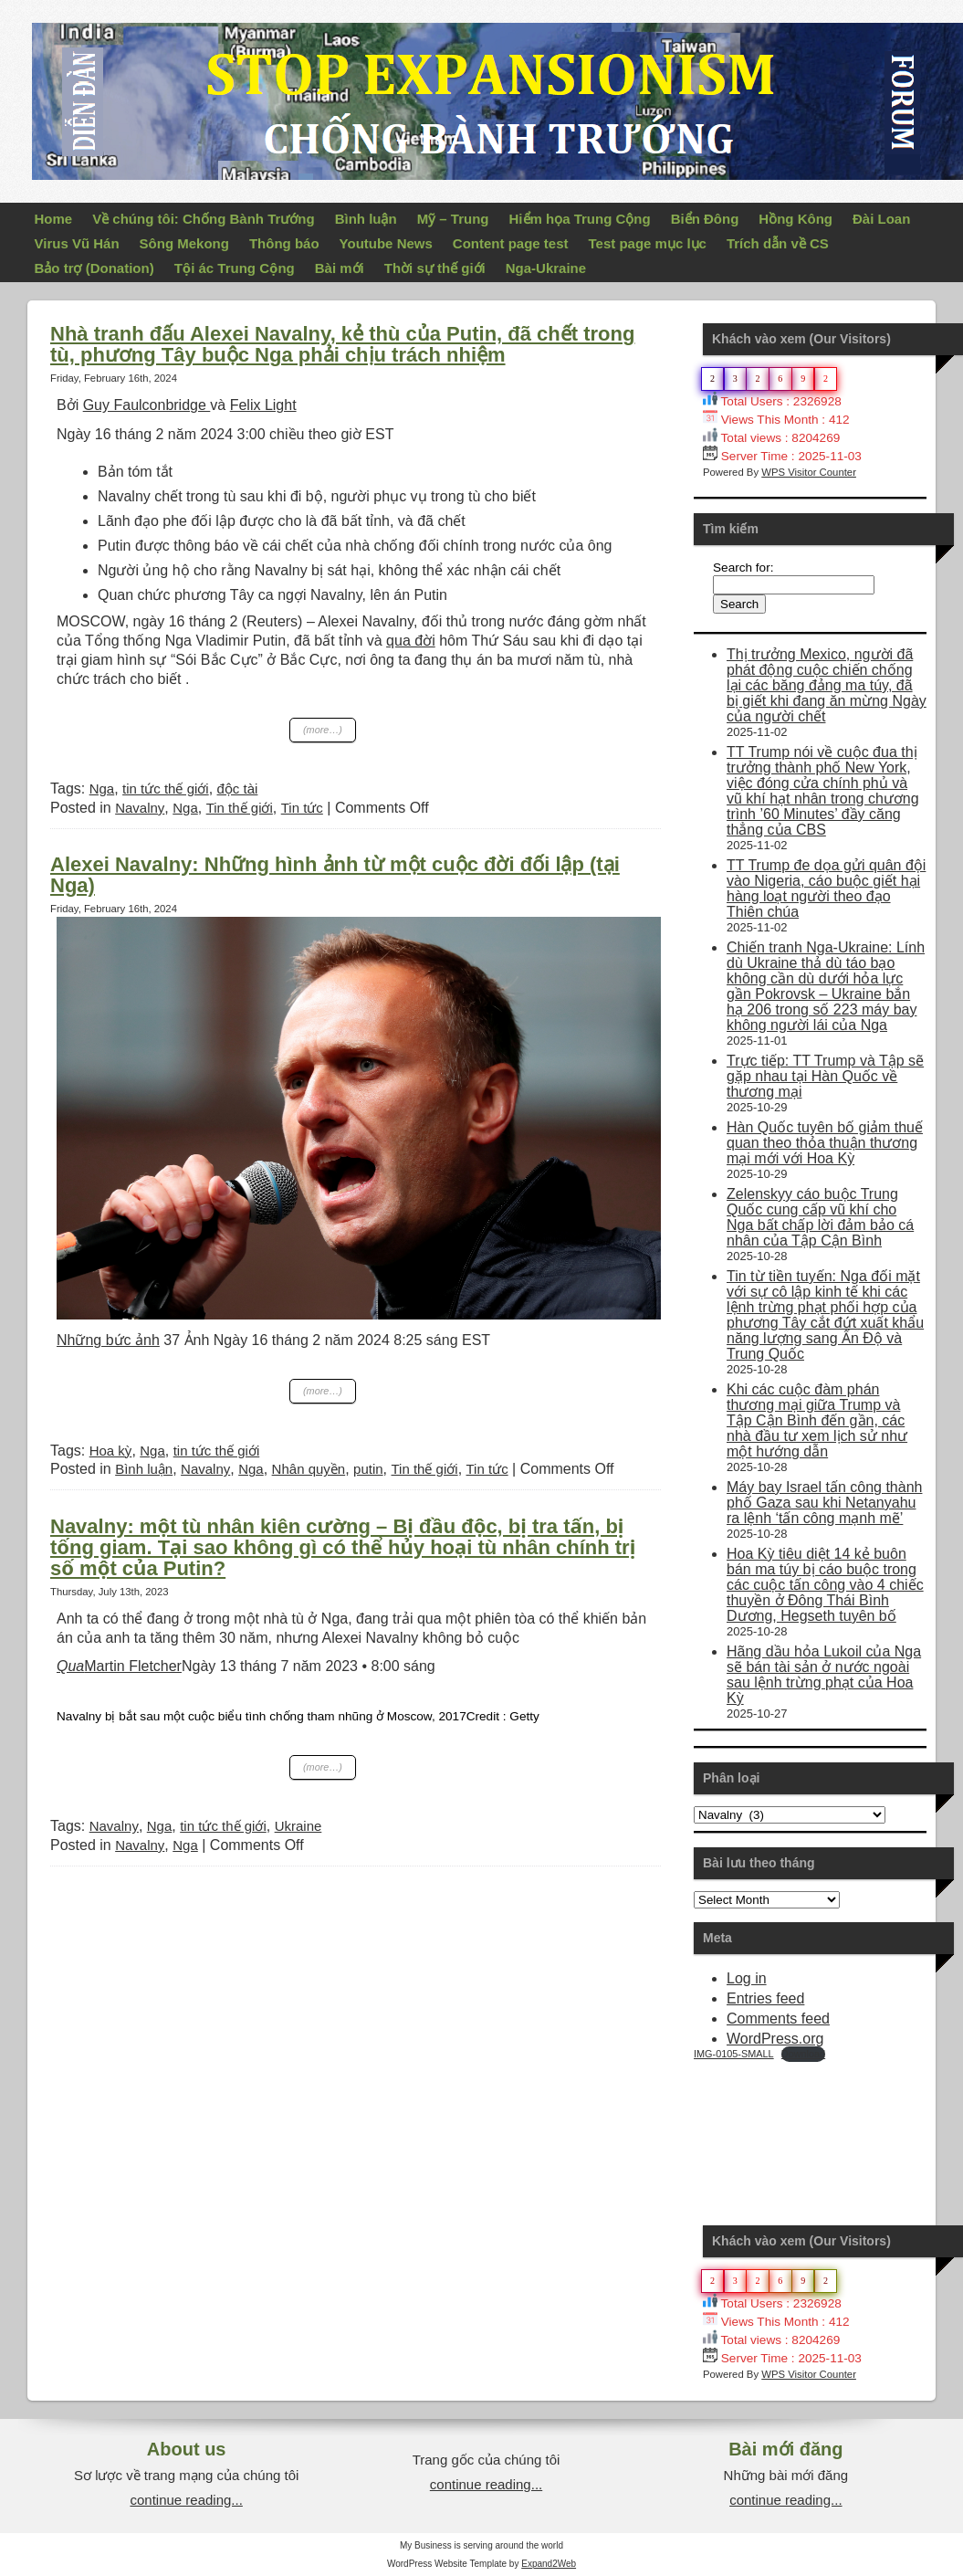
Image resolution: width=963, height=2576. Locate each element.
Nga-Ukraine (546, 268)
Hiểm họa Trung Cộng (580, 218)
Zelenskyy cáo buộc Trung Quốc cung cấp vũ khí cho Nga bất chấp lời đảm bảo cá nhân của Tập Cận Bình (820, 1217)
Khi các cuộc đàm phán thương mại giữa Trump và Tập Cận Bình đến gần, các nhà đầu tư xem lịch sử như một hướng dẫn (817, 1420)
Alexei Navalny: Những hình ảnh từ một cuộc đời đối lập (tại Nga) (335, 875)
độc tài (237, 788)
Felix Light (263, 405)
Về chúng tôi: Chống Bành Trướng (203, 218)
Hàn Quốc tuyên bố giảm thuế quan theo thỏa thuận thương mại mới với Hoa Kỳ (825, 1143)
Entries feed (765, 1998)
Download (803, 2053)
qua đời (410, 640)
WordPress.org (775, 2038)
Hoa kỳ (110, 1450)
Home (54, 218)
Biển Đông (705, 218)
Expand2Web (548, 2564)
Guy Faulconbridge (147, 405)
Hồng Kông (795, 218)
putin (368, 1469)
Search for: (743, 567)
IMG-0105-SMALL (734, 2053)
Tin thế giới (239, 807)
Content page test (511, 243)
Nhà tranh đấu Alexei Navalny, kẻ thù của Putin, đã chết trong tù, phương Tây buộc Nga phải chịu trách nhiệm (342, 344)
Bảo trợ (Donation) (94, 268)
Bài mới (339, 268)
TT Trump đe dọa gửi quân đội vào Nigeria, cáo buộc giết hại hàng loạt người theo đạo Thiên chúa (826, 888)
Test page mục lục (648, 243)
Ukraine (298, 1826)
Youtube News (386, 243)
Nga (102, 788)
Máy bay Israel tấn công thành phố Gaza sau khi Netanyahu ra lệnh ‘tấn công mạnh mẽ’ (824, 1502)
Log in (747, 1978)
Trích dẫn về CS (778, 243)
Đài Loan (881, 218)
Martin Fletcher (119, 1666)
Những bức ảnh (108, 1340)
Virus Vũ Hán (77, 243)
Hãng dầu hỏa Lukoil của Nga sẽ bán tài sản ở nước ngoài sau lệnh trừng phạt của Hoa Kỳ (824, 1675)
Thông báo (284, 243)
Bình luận (366, 218)
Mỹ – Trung (453, 218)
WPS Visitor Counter (808, 472)
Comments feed (778, 2018)
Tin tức (302, 807)
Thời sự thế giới (435, 268)
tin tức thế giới (165, 788)
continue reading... (186, 2500)
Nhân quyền (309, 1469)
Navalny (139, 807)
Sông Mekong (184, 243)
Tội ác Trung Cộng (234, 268)
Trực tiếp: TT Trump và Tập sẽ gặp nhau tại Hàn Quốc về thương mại (825, 1076)
